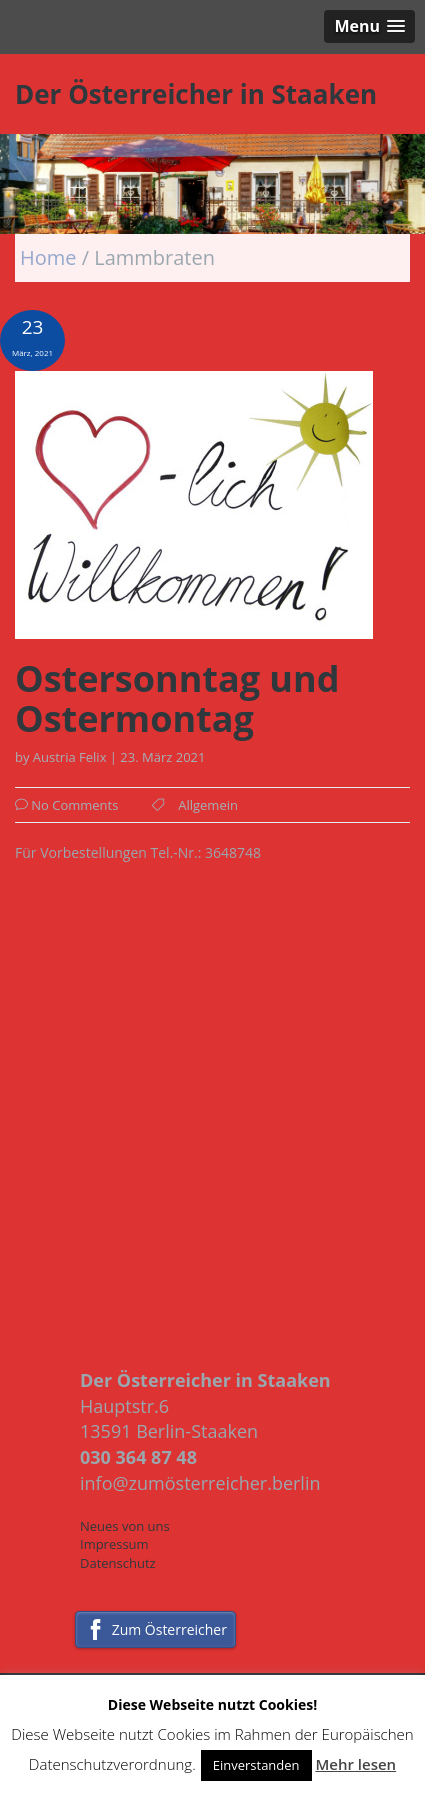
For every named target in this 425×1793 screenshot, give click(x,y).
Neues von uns (125, 1526)
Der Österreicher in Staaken (196, 94)
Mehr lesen (355, 1764)
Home (51, 257)
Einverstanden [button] (256, 1765)
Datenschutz (118, 1563)
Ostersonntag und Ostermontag (177, 698)
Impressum (114, 1544)
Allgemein (208, 805)
